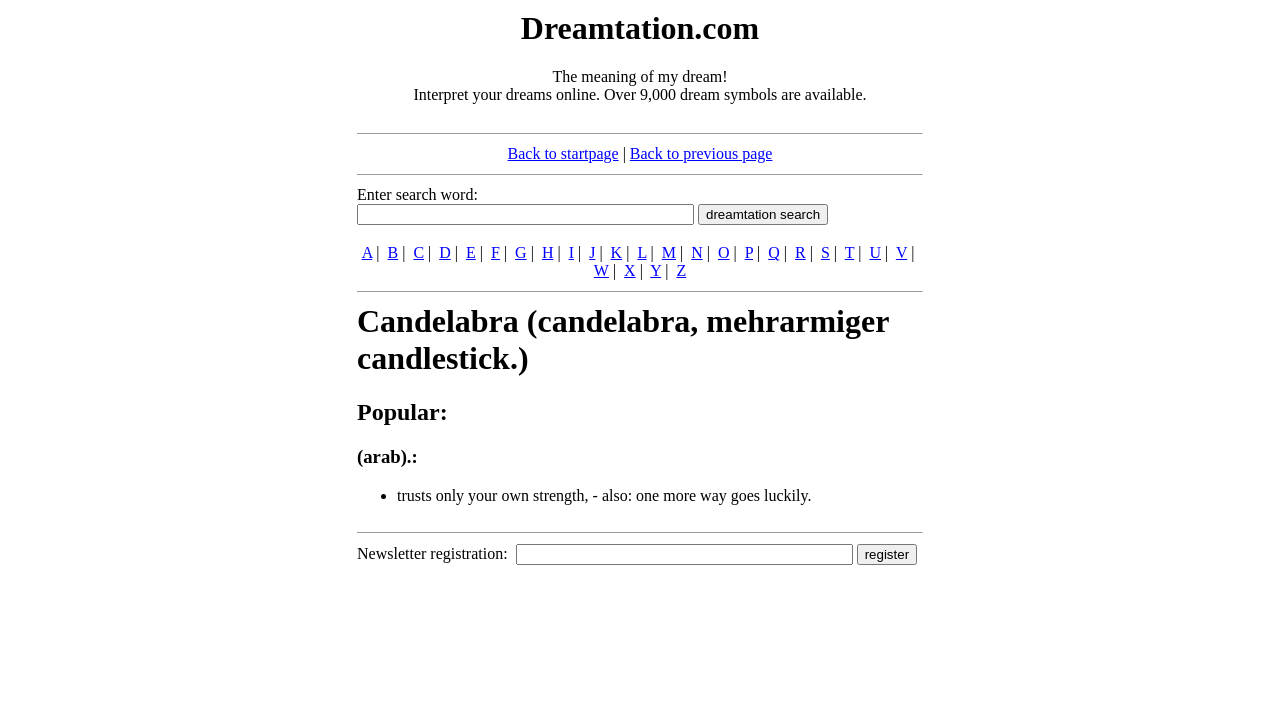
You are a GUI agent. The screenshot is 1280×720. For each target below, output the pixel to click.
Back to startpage (563, 153)
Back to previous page (701, 153)
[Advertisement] (235, 308)
